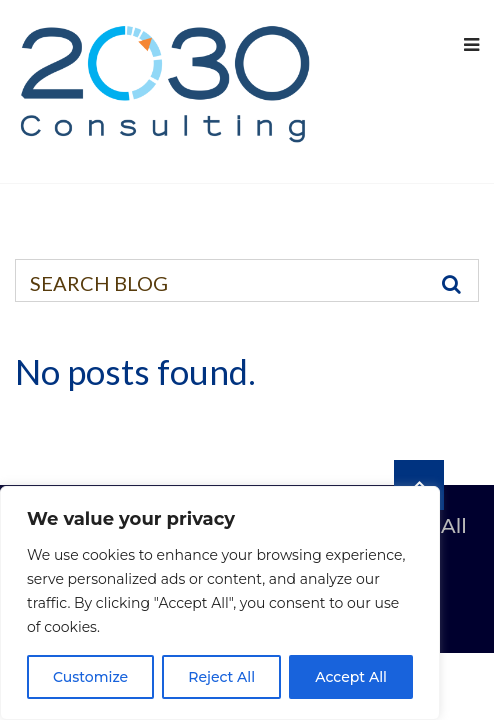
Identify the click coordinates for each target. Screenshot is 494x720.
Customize (90, 677)
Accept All (351, 677)
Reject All (221, 677)
